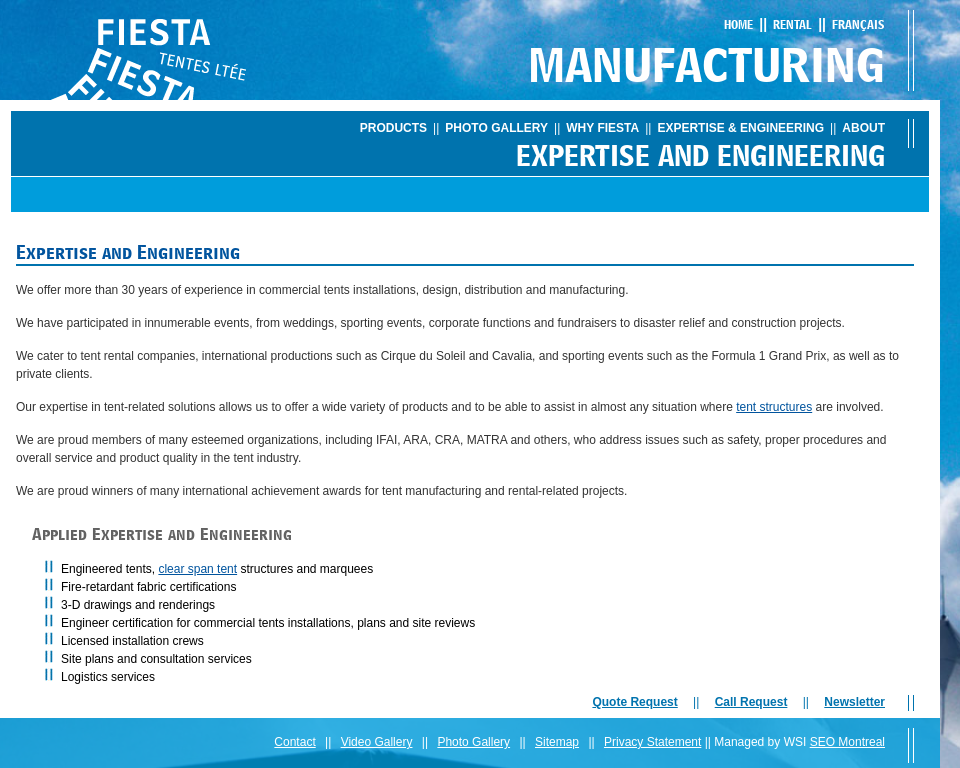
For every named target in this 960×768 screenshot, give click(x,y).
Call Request (751, 702)
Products (393, 128)
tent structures (774, 407)
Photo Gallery (496, 128)
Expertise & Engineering (740, 128)
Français (858, 24)
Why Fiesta (602, 128)
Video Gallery (377, 742)
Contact (294, 742)
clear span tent (197, 569)
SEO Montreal (847, 742)
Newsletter (854, 702)
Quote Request (634, 702)
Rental (792, 24)
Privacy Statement (652, 742)
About (863, 128)
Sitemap (557, 742)
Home (738, 24)
